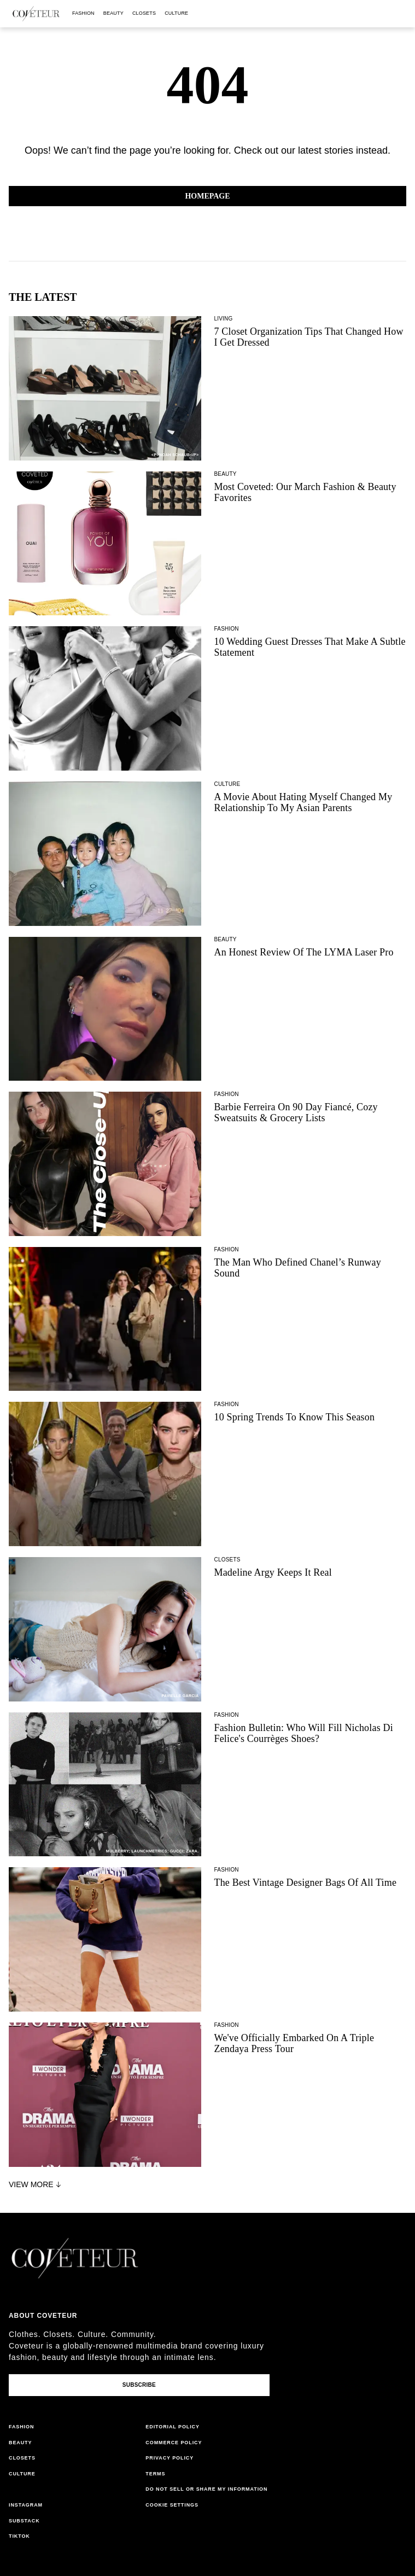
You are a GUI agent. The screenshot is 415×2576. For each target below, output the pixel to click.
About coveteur (43, 2315)
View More (36, 2184)
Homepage (207, 196)
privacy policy (169, 2458)
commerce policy (173, 2442)
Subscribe (139, 2385)
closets (144, 13)
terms (155, 2473)
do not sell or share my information (206, 2489)
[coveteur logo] (36, 13)
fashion (83, 13)
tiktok (19, 2536)
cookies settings (173, 2505)
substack (24, 2520)
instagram (26, 2505)
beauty (113, 13)
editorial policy (172, 2426)
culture (176, 13)
